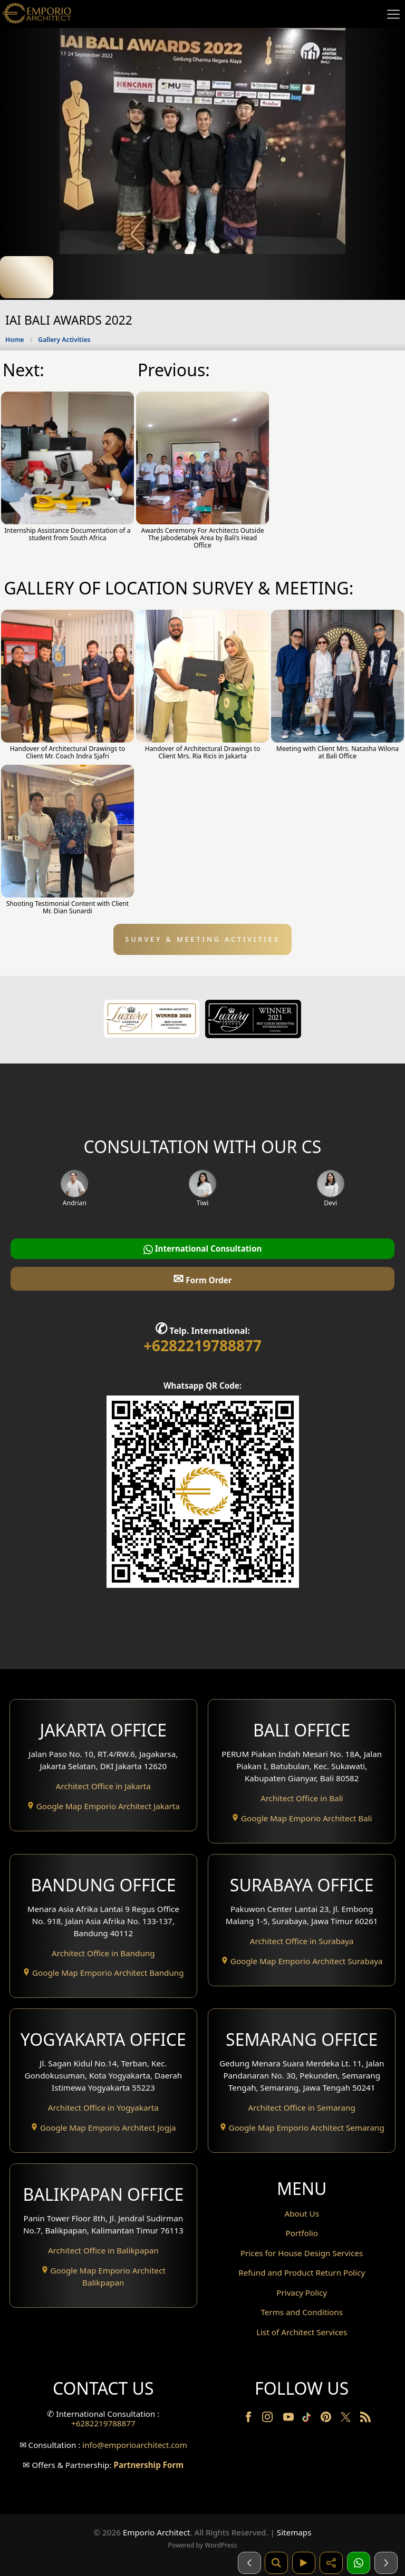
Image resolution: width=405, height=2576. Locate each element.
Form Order (202, 1278)
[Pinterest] (327, 2419)
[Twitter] (347, 2422)
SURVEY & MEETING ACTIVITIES (202, 939)
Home (14, 339)
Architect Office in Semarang (301, 2107)
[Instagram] (268, 2419)
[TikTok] (308, 2419)
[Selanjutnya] (386, 2563)
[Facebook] (249, 2419)
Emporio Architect (156, 2532)
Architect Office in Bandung (103, 1953)
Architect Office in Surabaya (302, 1941)
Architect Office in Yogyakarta (103, 2107)
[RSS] (365, 2419)
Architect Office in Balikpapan (103, 2250)
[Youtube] (289, 2419)
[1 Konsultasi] (358, 2563)
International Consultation (202, 1248)
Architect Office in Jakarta (103, 1786)
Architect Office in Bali (302, 1798)
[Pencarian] (276, 2563)
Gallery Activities (64, 339)
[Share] (331, 2563)
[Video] (303, 2563)
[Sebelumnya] (249, 2563)
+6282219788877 (202, 1345)
